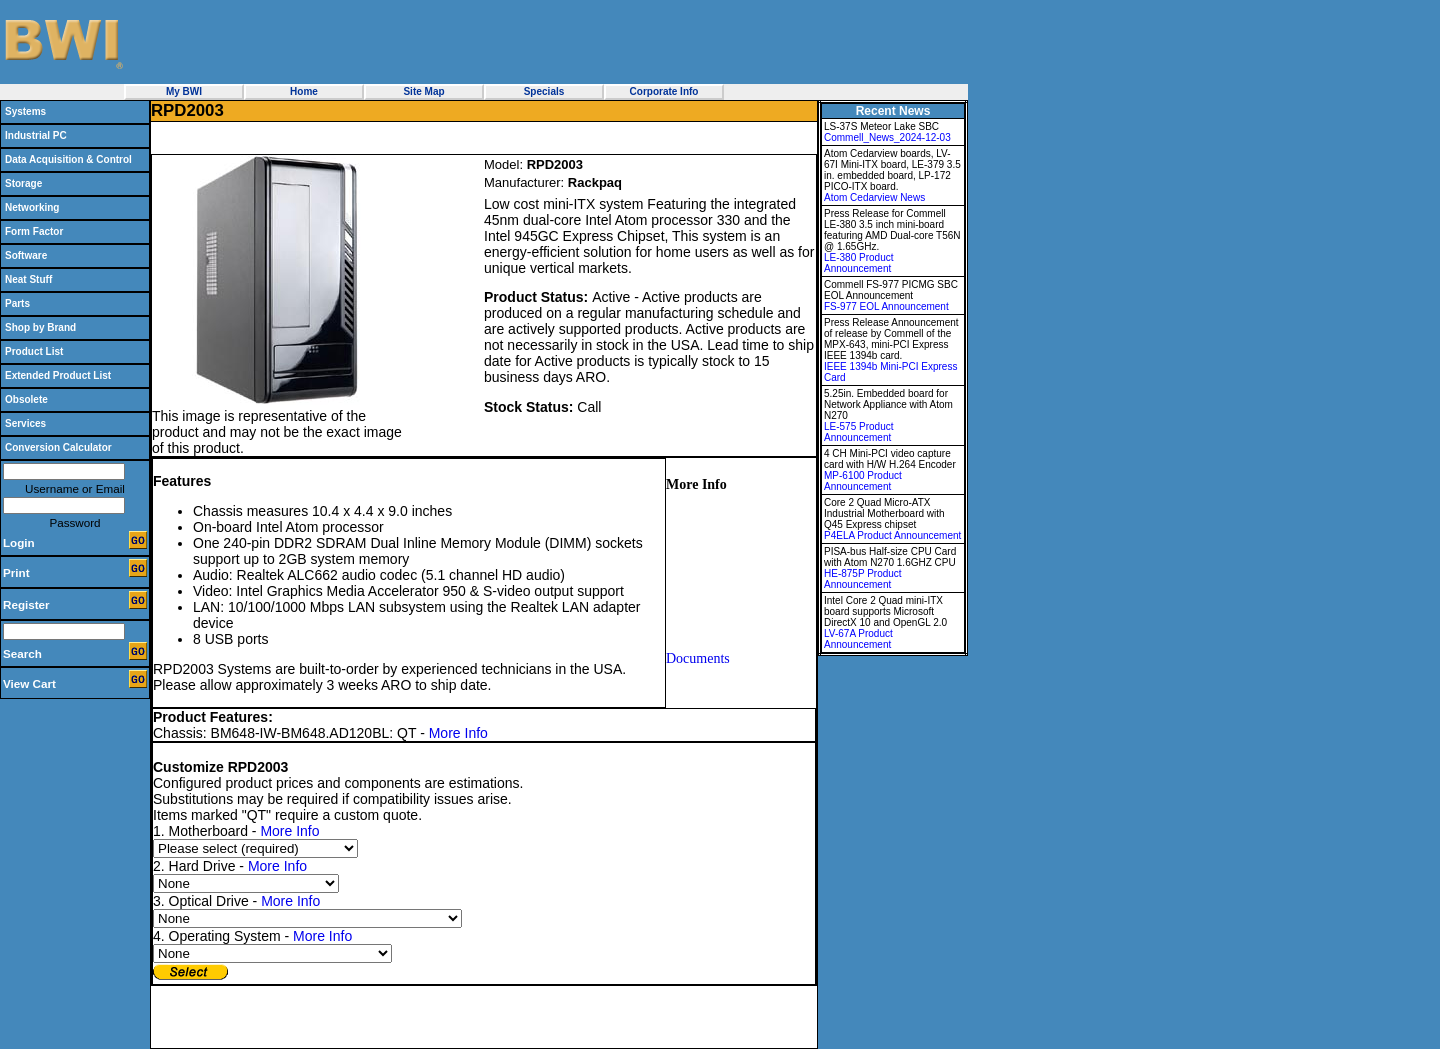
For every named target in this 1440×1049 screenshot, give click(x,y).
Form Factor (34, 231)
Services (25, 423)
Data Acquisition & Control (68, 159)
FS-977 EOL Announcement (886, 306)
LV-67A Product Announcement (858, 639)
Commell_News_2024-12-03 (887, 137)
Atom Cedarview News (874, 197)
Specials (544, 91)
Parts (17, 303)
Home (304, 91)
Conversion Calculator (58, 447)
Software (26, 255)
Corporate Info (664, 91)
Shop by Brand (40, 327)
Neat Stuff (28, 279)
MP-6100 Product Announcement (863, 481)
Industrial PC (36, 135)
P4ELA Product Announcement (892, 535)
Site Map (423, 91)
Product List (34, 351)
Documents (698, 658)
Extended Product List (58, 375)
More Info (458, 733)
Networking (32, 207)
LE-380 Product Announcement (859, 263)
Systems (25, 111)
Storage (23, 183)
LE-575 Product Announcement (859, 432)
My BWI (184, 91)
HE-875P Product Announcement (863, 579)
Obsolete (26, 399)
